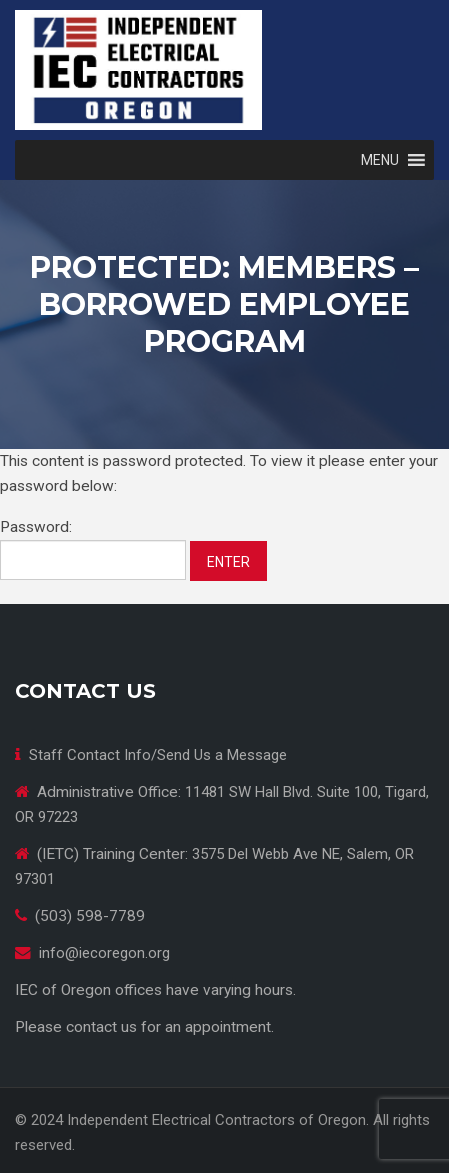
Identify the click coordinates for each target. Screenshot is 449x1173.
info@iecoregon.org (104, 953)
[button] (380, 160)
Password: (93, 549)
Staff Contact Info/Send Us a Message (158, 755)
